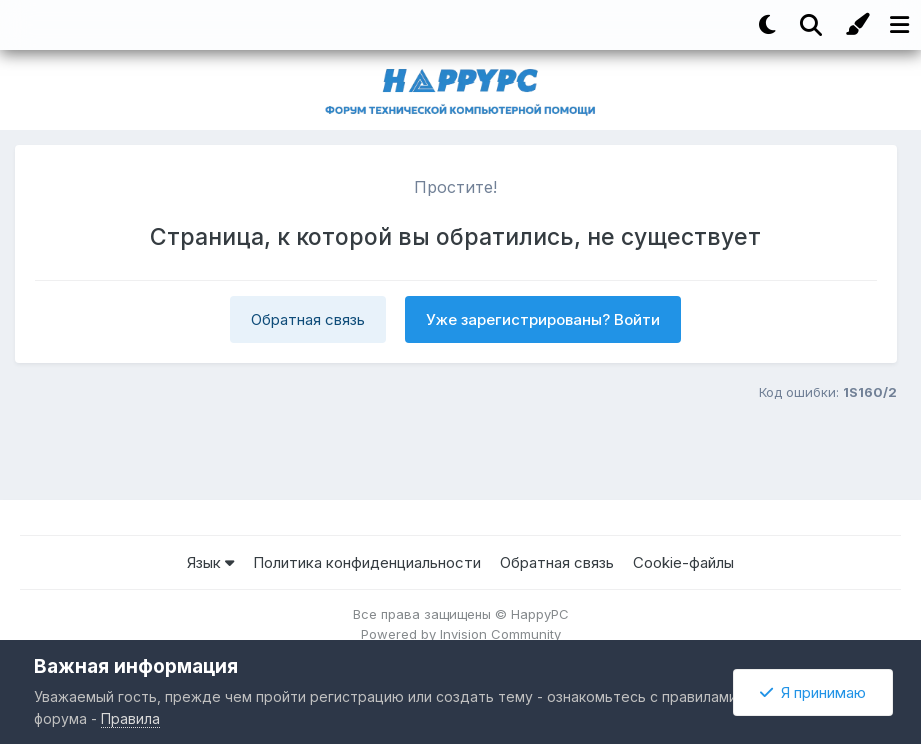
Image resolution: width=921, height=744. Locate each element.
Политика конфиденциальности (367, 562)
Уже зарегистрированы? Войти (543, 319)
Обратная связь (308, 319)
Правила (130, 718)
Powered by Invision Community (461, 634)
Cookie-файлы (683, 562)
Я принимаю (813, 692)
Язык (210, 562)
